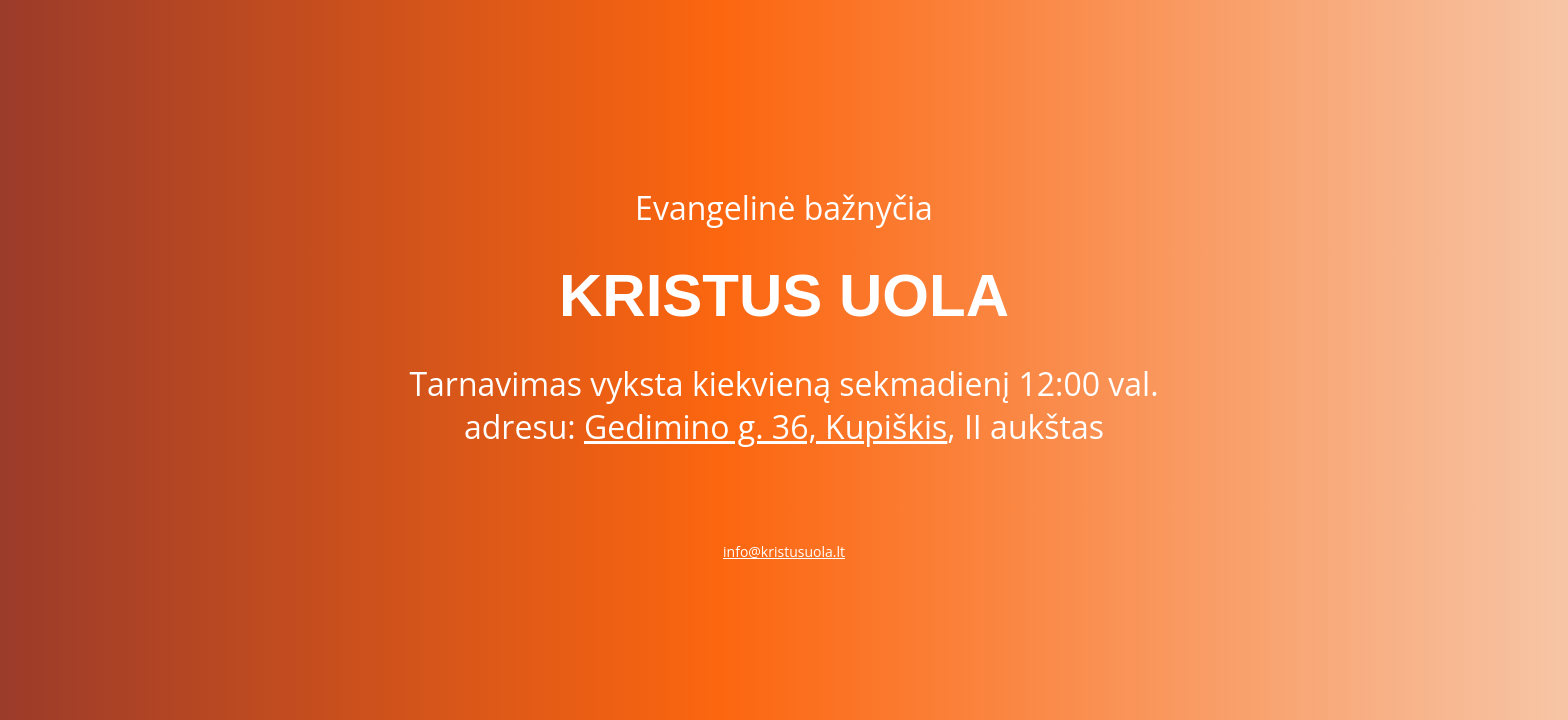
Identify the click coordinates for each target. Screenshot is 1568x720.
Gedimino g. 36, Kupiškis (765, 426)
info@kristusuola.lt (784, 551)
